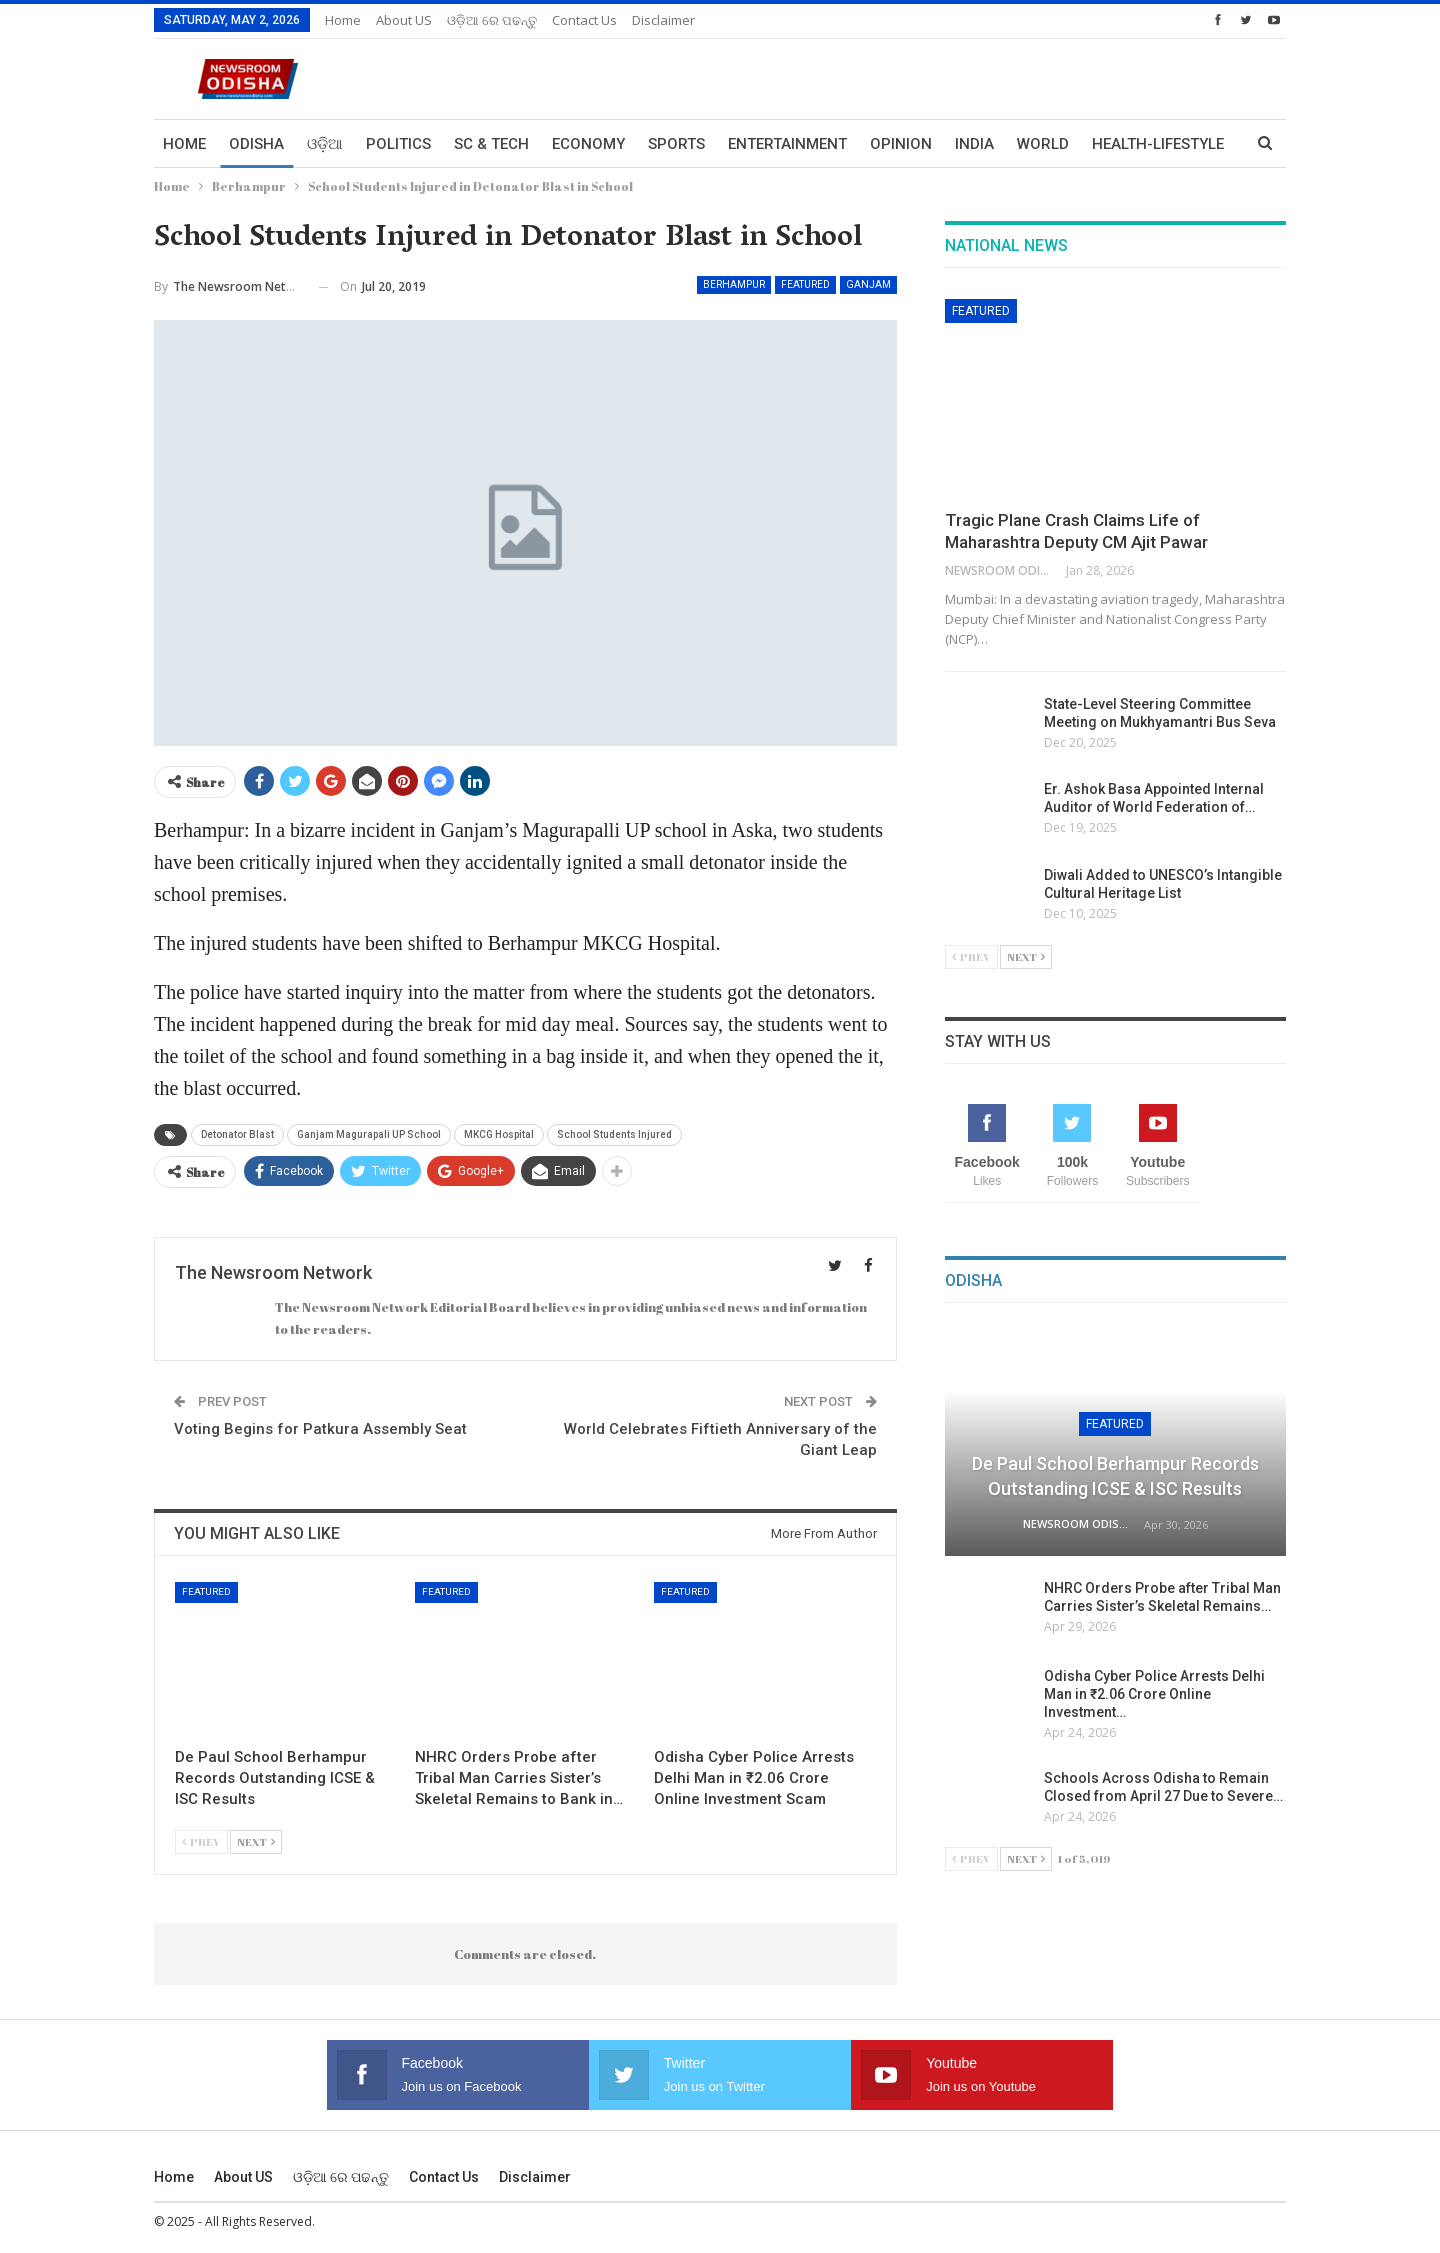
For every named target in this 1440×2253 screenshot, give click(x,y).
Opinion (901, 144)
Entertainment (787, 144)
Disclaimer (663, 20)
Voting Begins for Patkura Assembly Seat (320, 1429)
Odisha (256, 144)
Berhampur (734, 284)
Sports (676, 144)
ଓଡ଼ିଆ (325, 144)
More (1113, 144)
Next (256, 1841)
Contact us (584, 20)
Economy (588, 144)
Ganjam (868, 284)
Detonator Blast (237, 1134)
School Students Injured (614, 1134)
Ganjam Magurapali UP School (369, 1134)
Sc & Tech (491, 144)
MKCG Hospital (499, 1134)
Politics (398, 144)
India (974, 144)
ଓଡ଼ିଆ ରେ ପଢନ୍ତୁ (492, 20)
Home (343, 20)
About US (404, 20)
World (1043, 144)
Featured (805, 284)
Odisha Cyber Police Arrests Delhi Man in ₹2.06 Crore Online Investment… (1154, 1694)
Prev (201, 1841)
